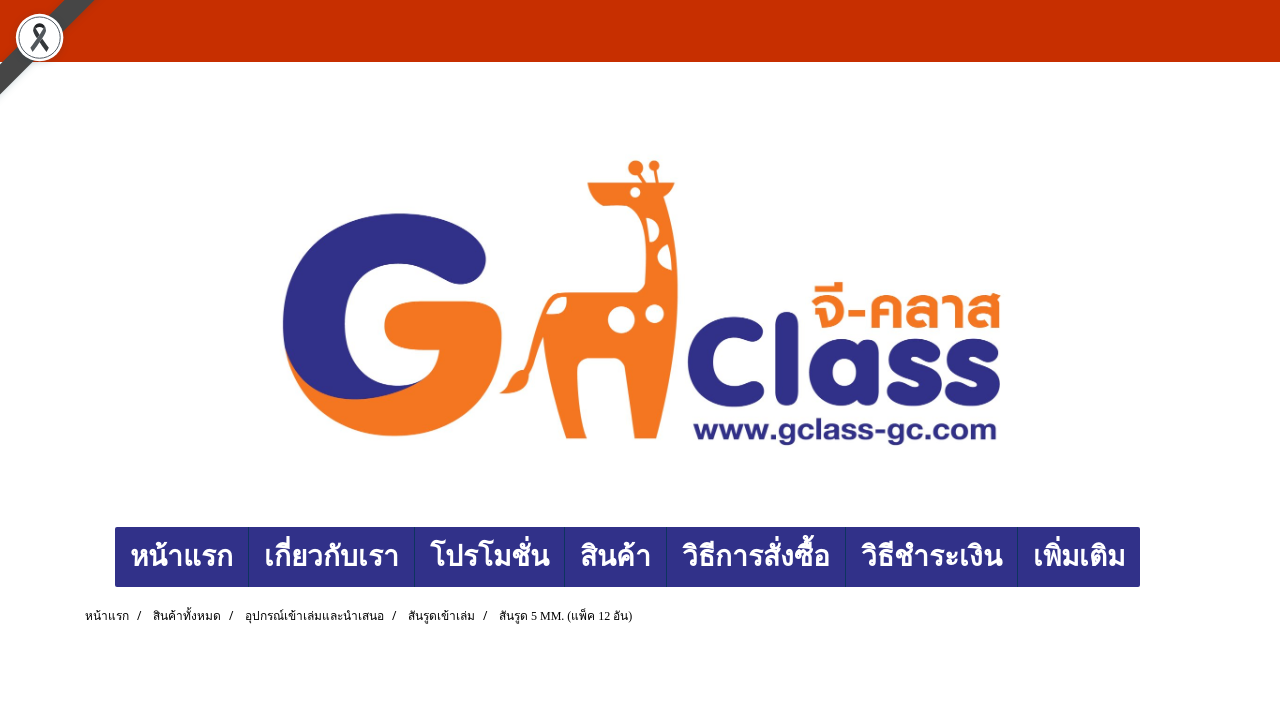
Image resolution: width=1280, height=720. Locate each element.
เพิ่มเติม (1079, 556)
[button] (1158, 557)
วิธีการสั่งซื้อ (756, 556)
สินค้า (615, 556)
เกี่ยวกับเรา (331, 556)
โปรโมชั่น (489, 556)
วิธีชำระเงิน (931, 556)
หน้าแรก (181, 556)
